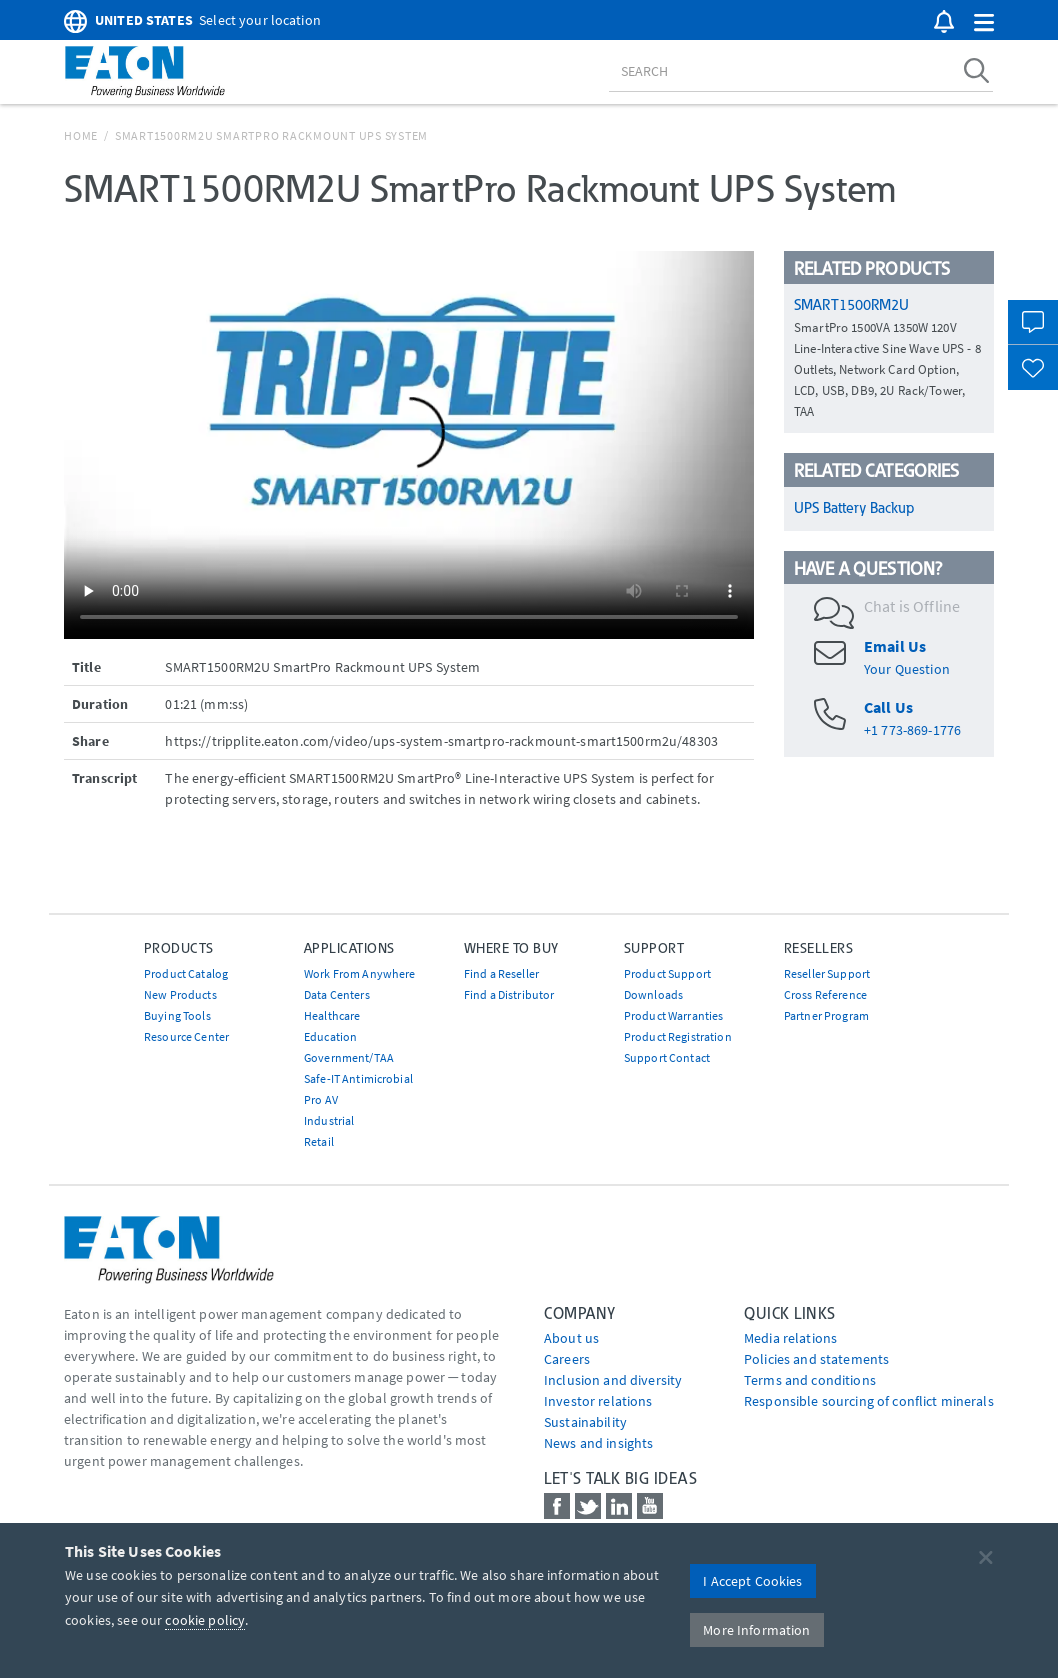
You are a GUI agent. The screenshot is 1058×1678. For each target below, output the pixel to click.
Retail (319, 1141)
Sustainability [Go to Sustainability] (585, 1422)
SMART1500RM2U (851, 305)
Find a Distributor (509, 994)
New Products (180, 994)
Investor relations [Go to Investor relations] (598, 1401)
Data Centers (337, 994)
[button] (984, 23)
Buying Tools (177, 1015)
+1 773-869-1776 (912, 730)
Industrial (329, 1120)
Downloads (653, 994)
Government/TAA (349, 1057)
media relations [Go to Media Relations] (790, 1338)
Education (330, 1036)
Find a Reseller (501, 973)
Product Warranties (674, 1015)
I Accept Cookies (752, 1581)
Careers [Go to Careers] (567, 1359)
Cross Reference (825, 994)
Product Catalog (186, 973)
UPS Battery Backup (854, 508)
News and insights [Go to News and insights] (598, 1443)
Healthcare (332, 1015)
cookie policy (205, 1620)
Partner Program (826, 1015)
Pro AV (321, 1099)
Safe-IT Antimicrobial (358, 1078)
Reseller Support (827, 973)
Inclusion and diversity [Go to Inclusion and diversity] (613, 1380)
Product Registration (678, 1036)
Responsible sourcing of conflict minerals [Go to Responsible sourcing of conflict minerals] (869, 1401)
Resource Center (186, 1036)
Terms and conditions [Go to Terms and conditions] (810, 1380)
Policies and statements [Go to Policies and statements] (816, 1359)
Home (81, 135)
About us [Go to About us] (571, 1338)
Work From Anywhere (360, 973)
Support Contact (667, 1057)
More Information (756, 1630)
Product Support (667, 973)
